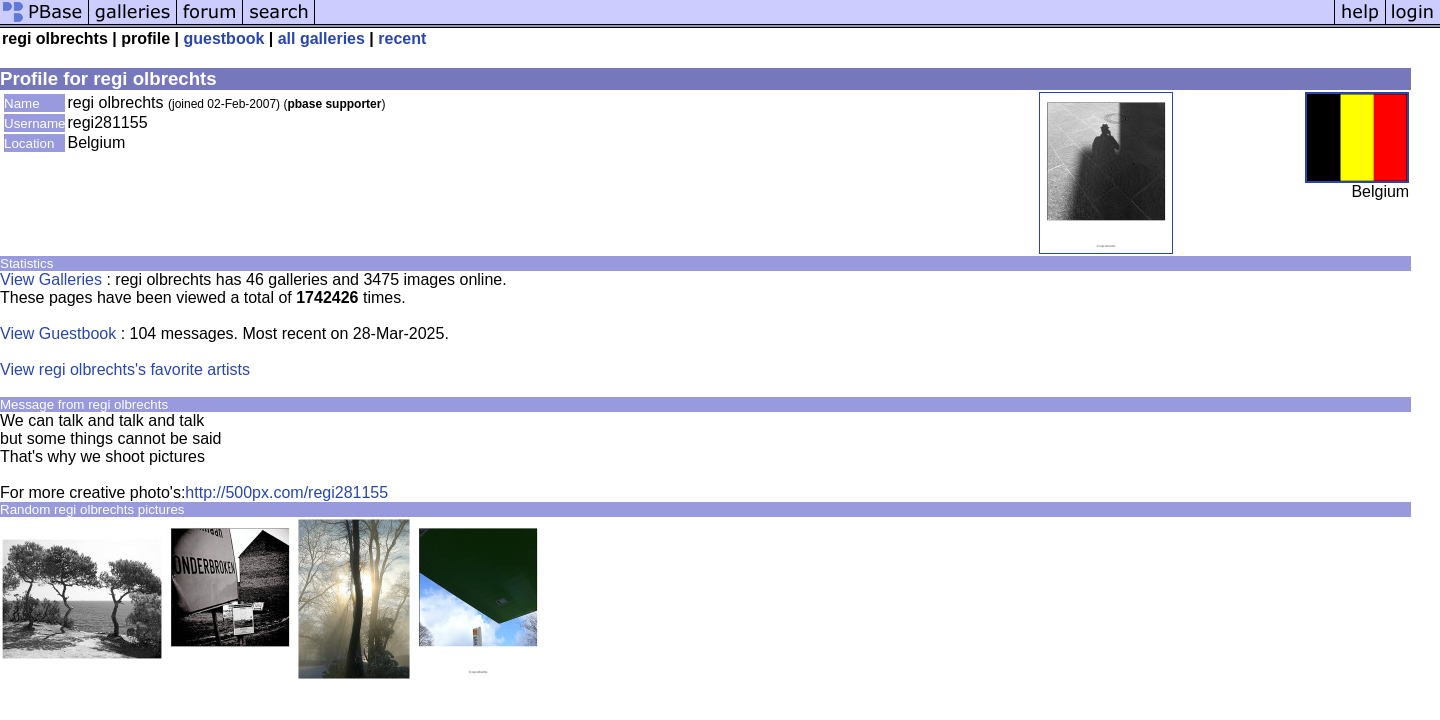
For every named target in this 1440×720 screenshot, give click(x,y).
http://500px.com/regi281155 (286, 492)
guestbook (223, 38)
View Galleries (51, 279)
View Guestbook (58, 333)
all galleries (321, 38)
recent (402, 38)
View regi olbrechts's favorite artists (125, 369)
